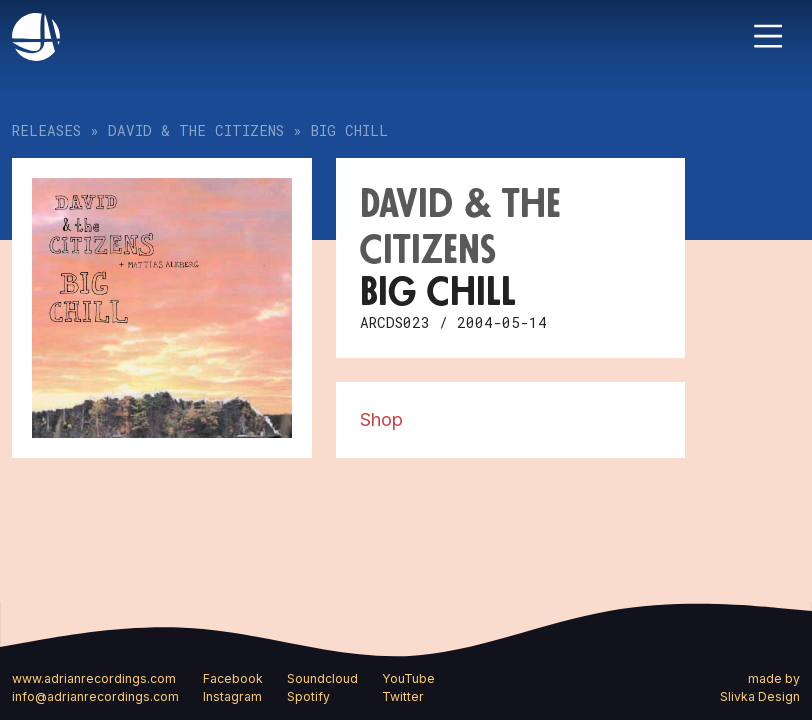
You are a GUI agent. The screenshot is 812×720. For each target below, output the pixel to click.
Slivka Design (760, 696)
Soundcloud (322, 678)
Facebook (233, 678)
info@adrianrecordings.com (95, 696)
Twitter (403, 696)
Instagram (232, 696)
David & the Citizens (196, 130)
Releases (46, 130)
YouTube (408, 678)
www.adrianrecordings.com (94, 678)
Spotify (308, 696)
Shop (381, 419)
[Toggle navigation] (768, 36)
